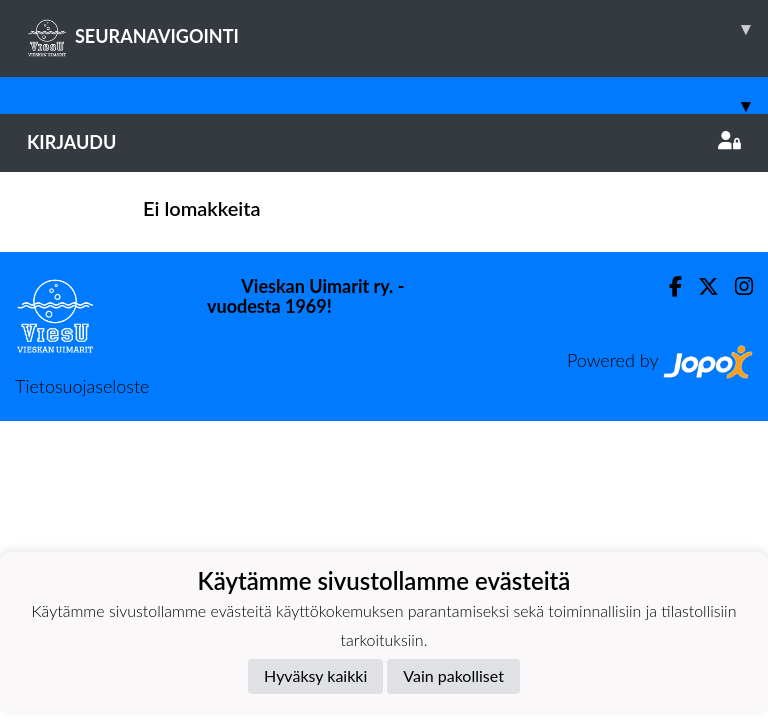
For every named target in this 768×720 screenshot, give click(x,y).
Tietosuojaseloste (82, 386)
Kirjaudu (384, 142)
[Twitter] (700, 286)
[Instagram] (736, 286)
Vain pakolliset (453, 675)
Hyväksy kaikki (315, 675)
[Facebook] (667, 286)
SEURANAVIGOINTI (397, 29)
